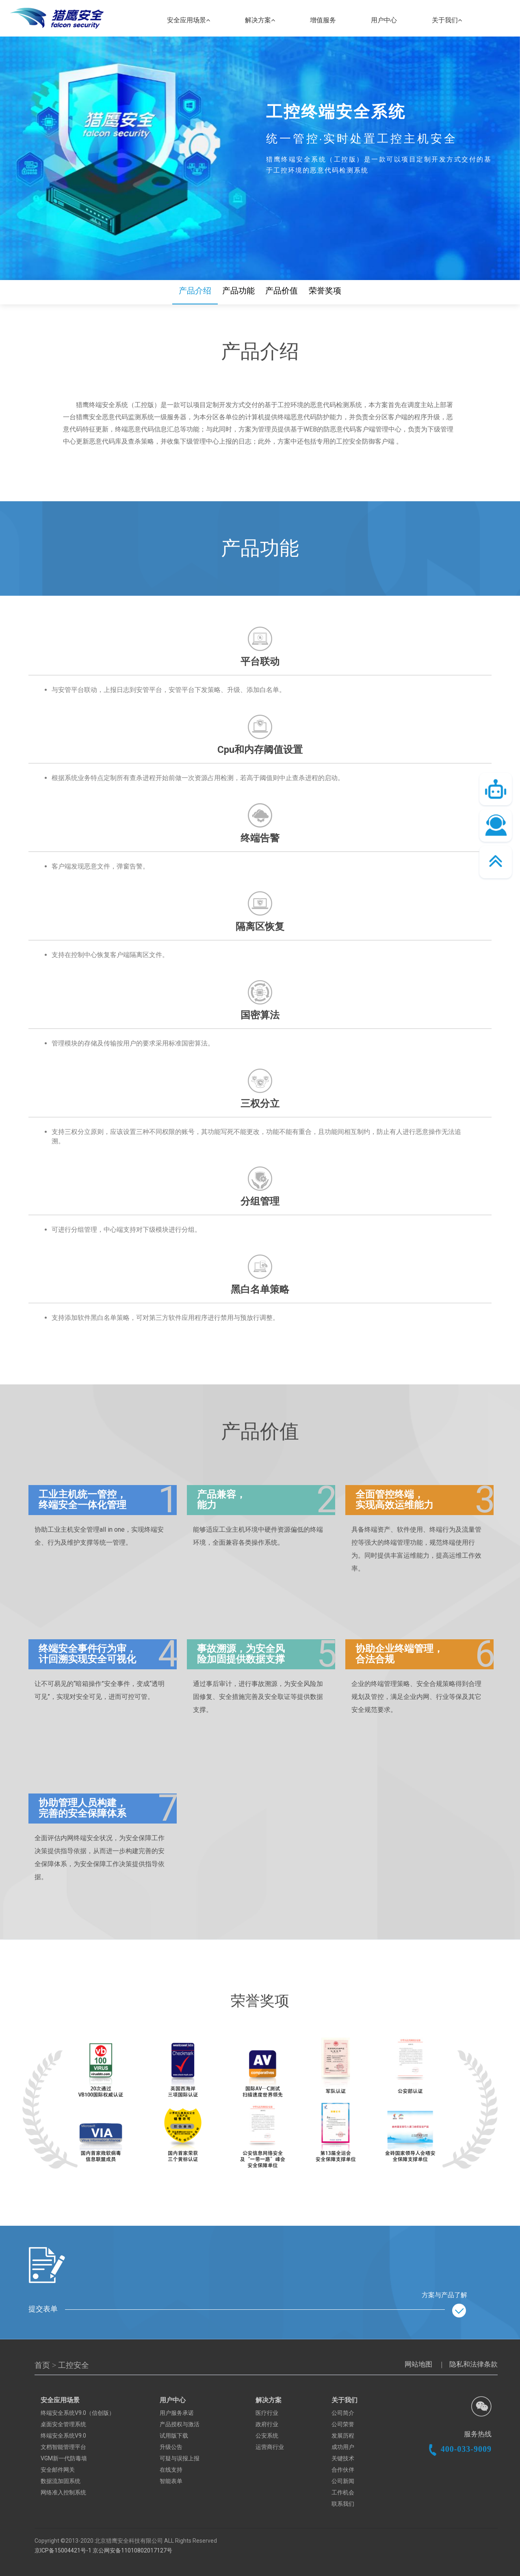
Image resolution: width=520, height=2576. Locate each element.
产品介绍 (195, 290)
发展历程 (343, 2435)
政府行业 (267, 2424)
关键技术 (343, 2458)
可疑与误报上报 (179, 2458)
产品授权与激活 (179, 2424)
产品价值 (281, 290)
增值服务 (323, 20)
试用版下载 (174, 2435)
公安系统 (267, 2435)
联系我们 (343, 2504)
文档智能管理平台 (63, 2447)
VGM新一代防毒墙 (64, 2458)
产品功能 (238, 290)
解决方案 (260, 20)
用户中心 (384, 20)
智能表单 (171, 2481)
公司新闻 (343, 2481)
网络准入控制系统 (63, 2492)
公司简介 (343, 2413)
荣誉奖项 (325, 290)
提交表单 (247, 2310)
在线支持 (171, 2469)
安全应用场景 (188, 20)
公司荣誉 (343, 2424)
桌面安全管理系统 (63, 2424)
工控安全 (73, 2365)
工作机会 (343, 2492)
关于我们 (447, 20)
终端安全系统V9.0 (63, 2435)
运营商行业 (270, 2447)
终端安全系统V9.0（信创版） (78, 2413)
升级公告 (171, 2447)
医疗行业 (267, 2413)
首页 (43, 2365)
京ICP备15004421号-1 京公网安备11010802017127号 (103, 2550)
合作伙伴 (343, 2469)
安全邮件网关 (58, 2469)
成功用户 (343, 2447)
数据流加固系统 (60, 2481)
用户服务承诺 (177, 2413)
